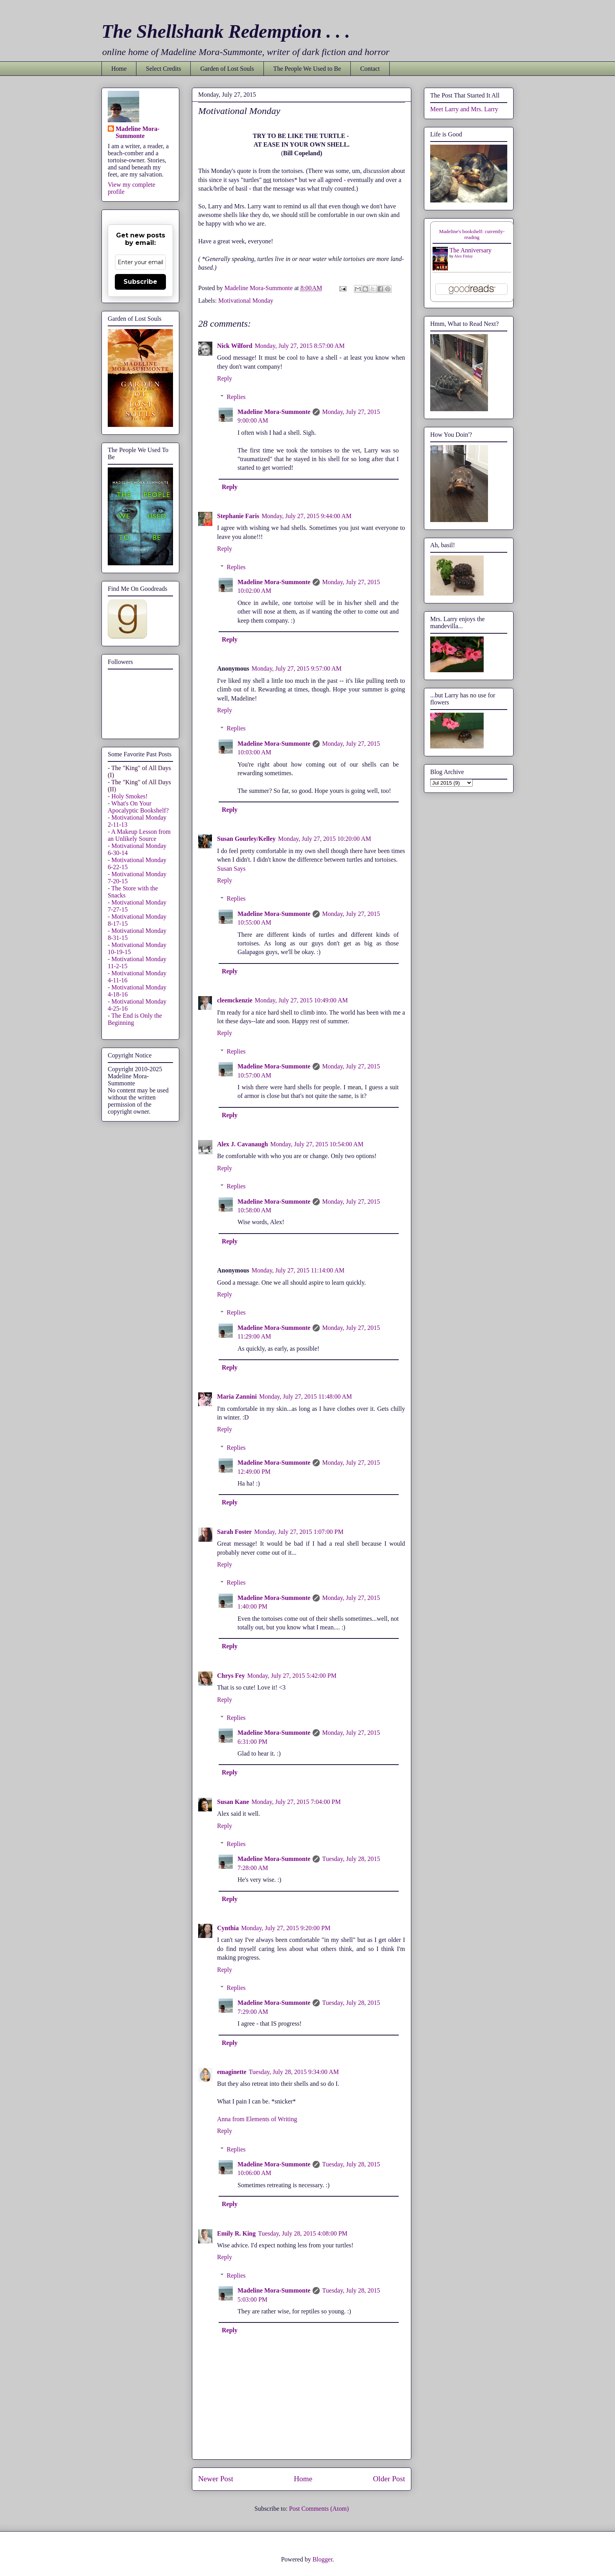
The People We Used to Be (307, 68)
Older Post (389, 2479)
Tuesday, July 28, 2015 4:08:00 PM (302, 2233)
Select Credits (163, 68)
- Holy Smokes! (127, 796)
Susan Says (231, 868)
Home (119, 68)
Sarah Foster (234, 1531)
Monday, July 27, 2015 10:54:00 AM (316, 1144)
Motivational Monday (245, 300)
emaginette (232, 2072)
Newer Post (215, 2479)
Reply (224, 378)
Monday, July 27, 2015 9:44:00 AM (306, 516)
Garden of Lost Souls (227, 68)
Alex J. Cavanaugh (242, 1144)
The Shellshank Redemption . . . (225, 31)
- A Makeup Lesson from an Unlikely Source (139, 835)
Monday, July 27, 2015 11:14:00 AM (298, 1270)
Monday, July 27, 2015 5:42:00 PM (292, 1675)
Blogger (323, 2559)
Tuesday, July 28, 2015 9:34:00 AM (294, 2072)
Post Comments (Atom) (319, 2508)
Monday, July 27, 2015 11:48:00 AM (305, 1396)
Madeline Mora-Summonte (274, 411)
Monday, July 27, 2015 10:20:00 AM (324, 838)
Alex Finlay (463, 256)
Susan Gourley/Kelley (246, 838)
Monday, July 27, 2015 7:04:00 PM (296, 1801)
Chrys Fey (231, 1675)
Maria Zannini (237, 1396)
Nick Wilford (234, 345)
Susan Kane (233, 1801)
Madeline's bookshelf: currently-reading (472, 234)
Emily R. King (236, 2233)
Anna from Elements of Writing (257, 2119)
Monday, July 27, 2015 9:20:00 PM (285, 1928)
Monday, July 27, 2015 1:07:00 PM (298, 1531)
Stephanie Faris (238, 516)
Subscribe (140, 281)
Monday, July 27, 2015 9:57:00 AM (297, 668)
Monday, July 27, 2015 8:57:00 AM (300, 345)
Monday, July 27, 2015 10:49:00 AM (301, 1000)
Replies (236, 396)
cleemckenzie (234, 1000)
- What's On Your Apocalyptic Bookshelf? (138, 807)
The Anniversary (470, 250)
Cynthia (228, 1928)
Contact (370, 68)
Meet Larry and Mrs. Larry (464, 109)
